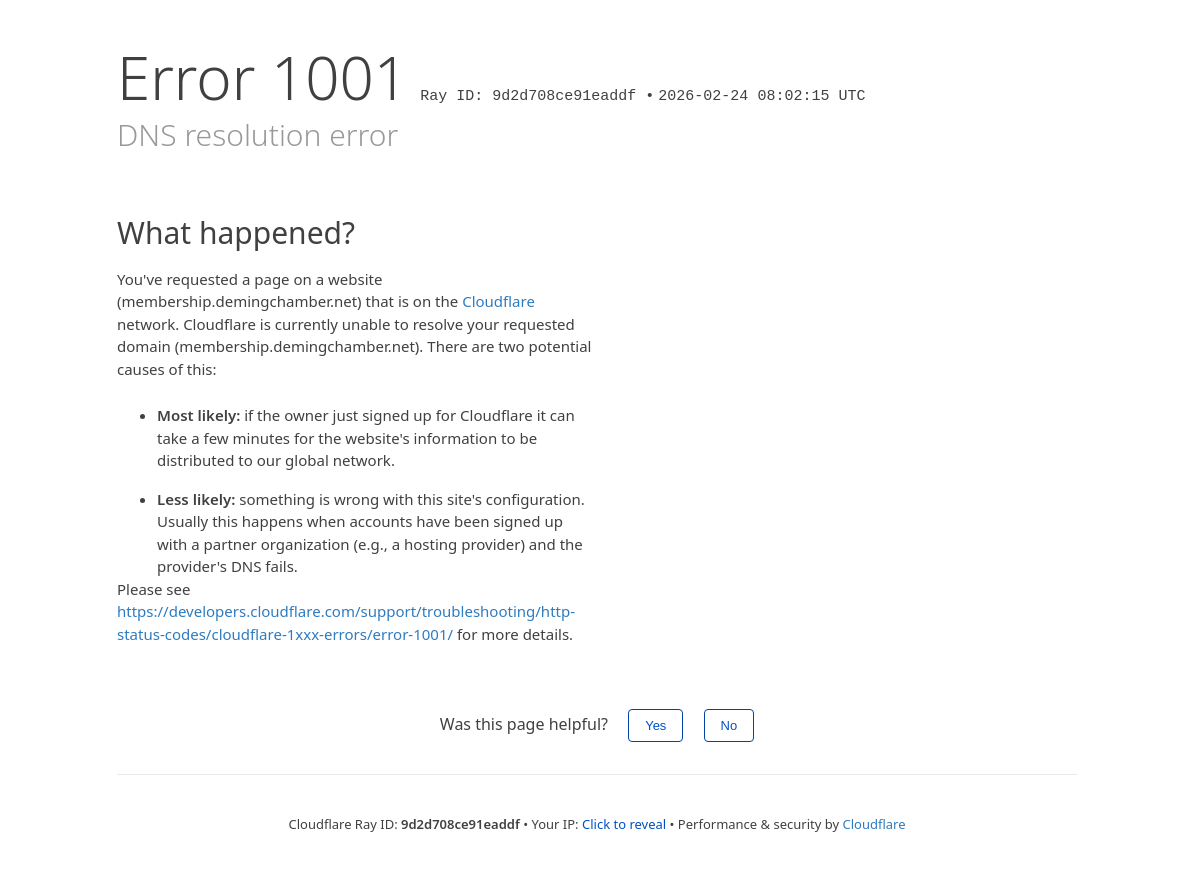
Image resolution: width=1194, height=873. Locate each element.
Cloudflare (498, 301)
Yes (655, 725)
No (729, 725)
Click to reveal (624, 824)
